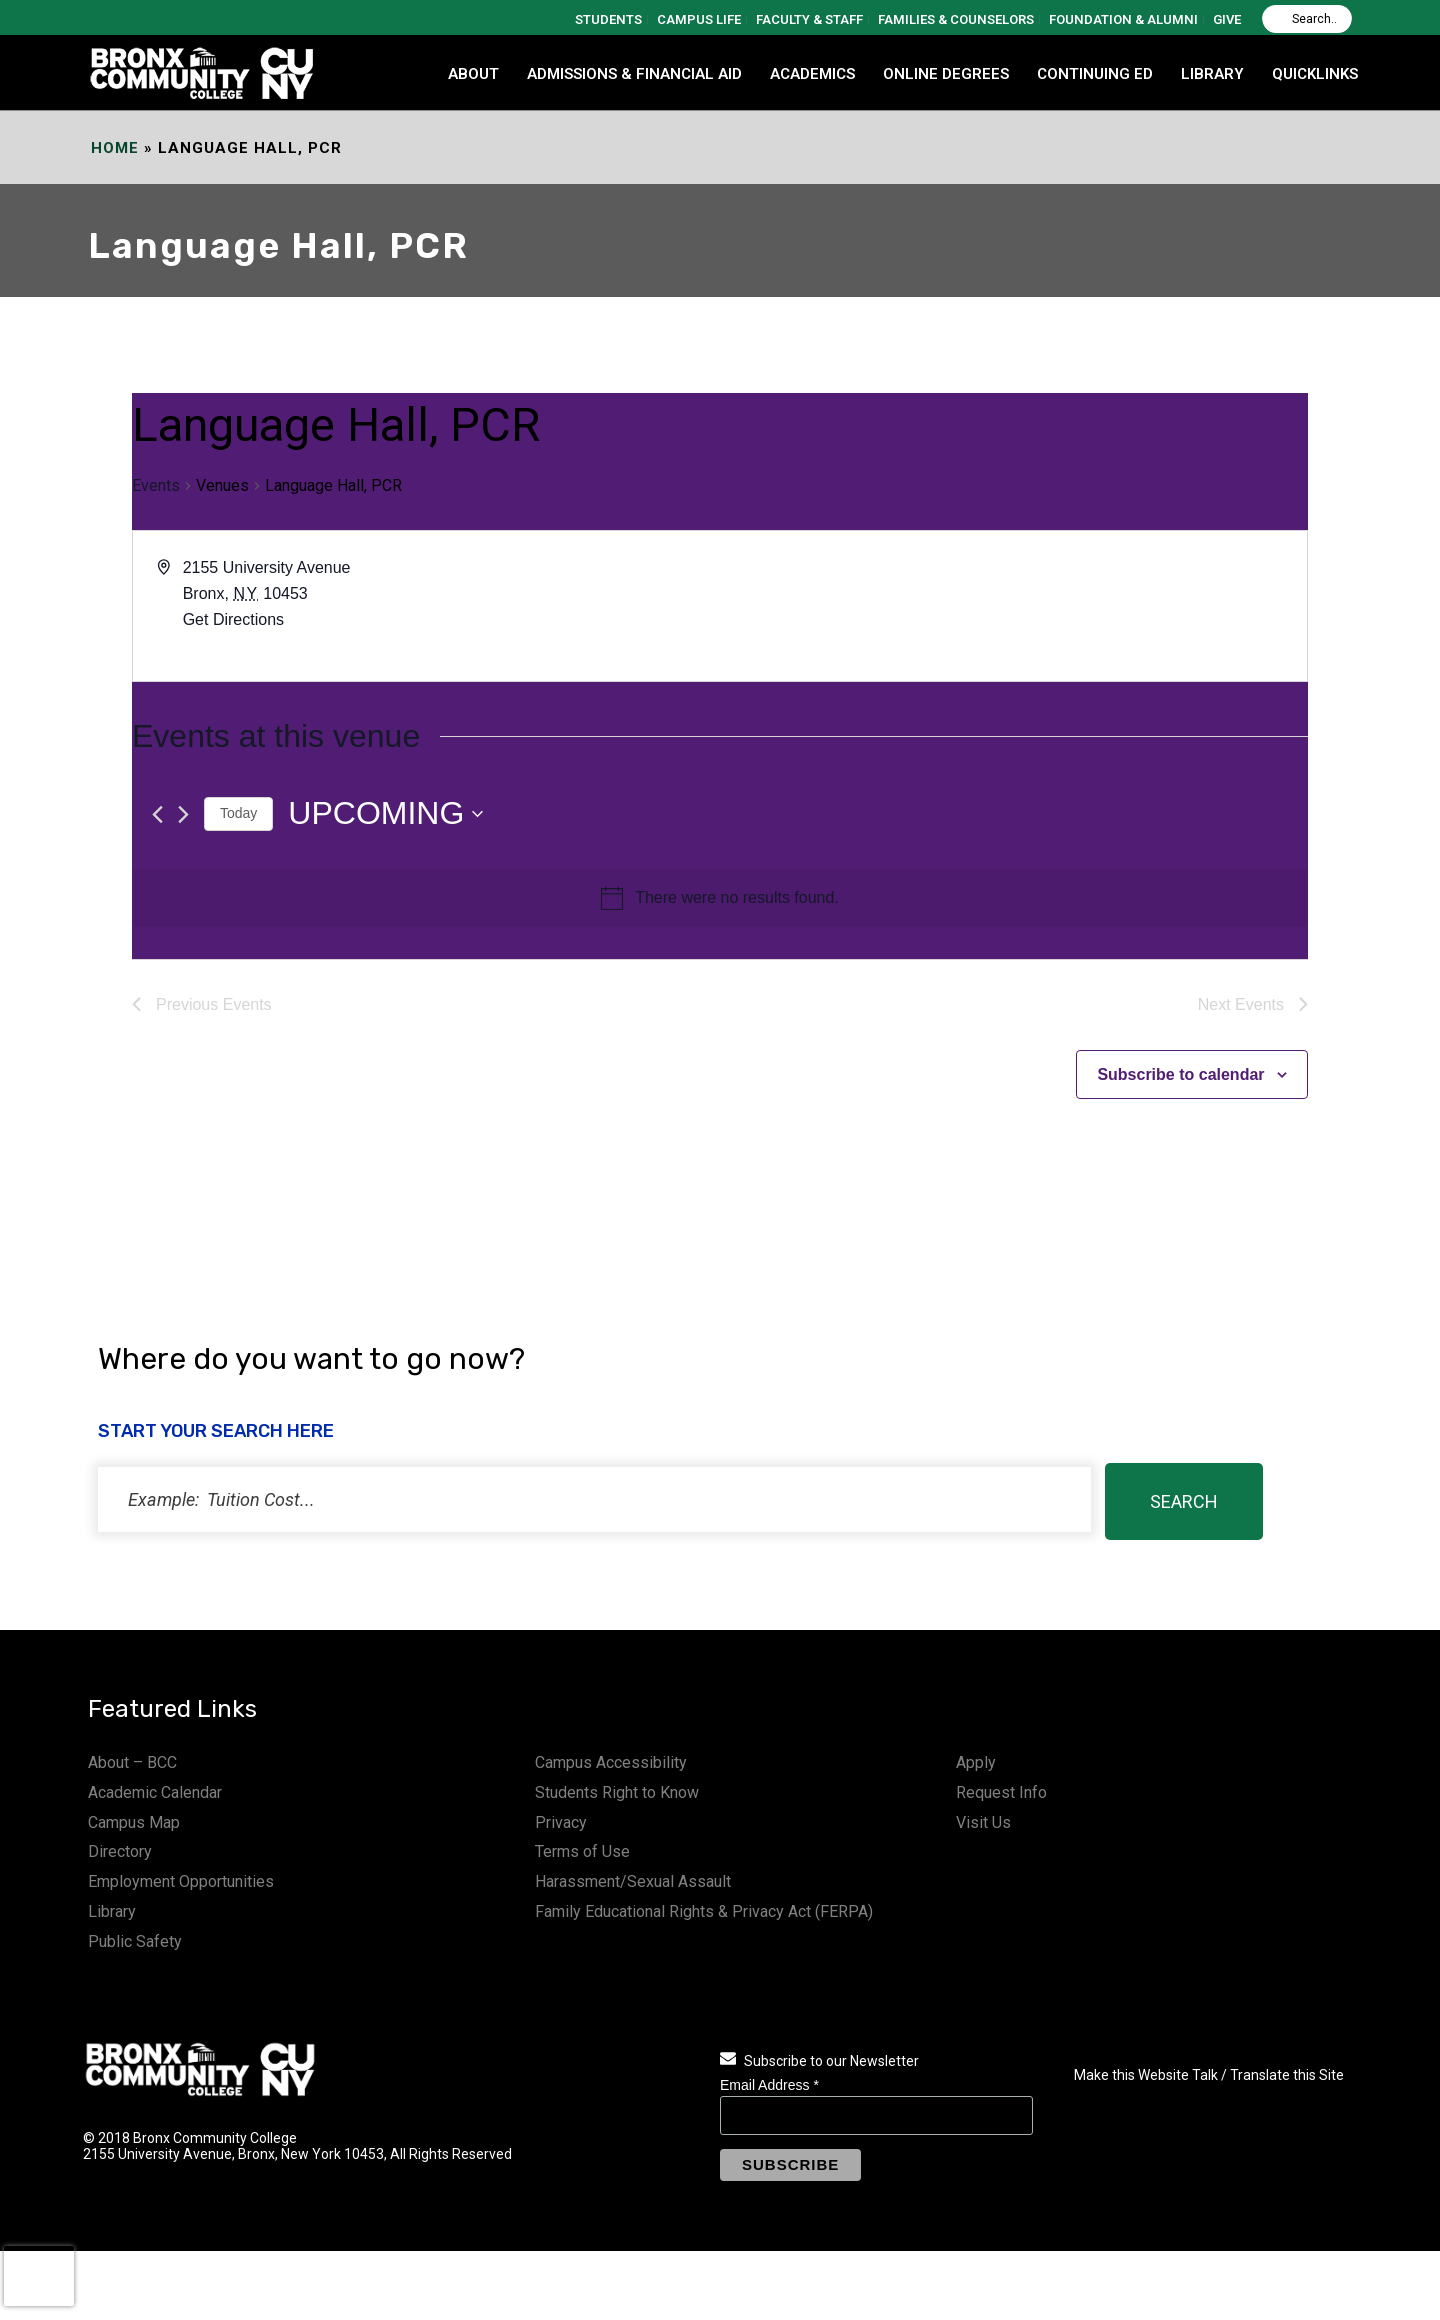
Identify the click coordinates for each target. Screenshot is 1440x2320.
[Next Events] (183, 814)
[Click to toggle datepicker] (385, 813)
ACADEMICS (812, 74)
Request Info (1001, 1792)
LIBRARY (1212, 74)
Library (112, 1911)
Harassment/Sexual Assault (633, 1881)
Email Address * (769, 2085)
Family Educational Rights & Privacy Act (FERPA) (704, 1911)
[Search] (1307, 19)
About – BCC (132, 1762)
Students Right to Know (617, 1792)
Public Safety (135, 1941)
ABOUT (473, 74)
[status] (594, 1499)
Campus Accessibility (611, 1762)
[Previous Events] (157, 814)
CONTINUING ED (1095, 74)
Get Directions (233, 619)
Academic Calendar (155, 1792)
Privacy (561, 1822)
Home (115, 148)
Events (156, 485)
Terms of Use (582, 1851)
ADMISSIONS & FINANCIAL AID (634, 74)
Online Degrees (946, 74)
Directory (120, 1851)
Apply (976, 1762)
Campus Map (134, 1822)
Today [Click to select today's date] (238, 813)
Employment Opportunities (181, 1881)
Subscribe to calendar (1180, 1074)
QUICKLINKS (1315, 74)
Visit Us (983, 1822)
